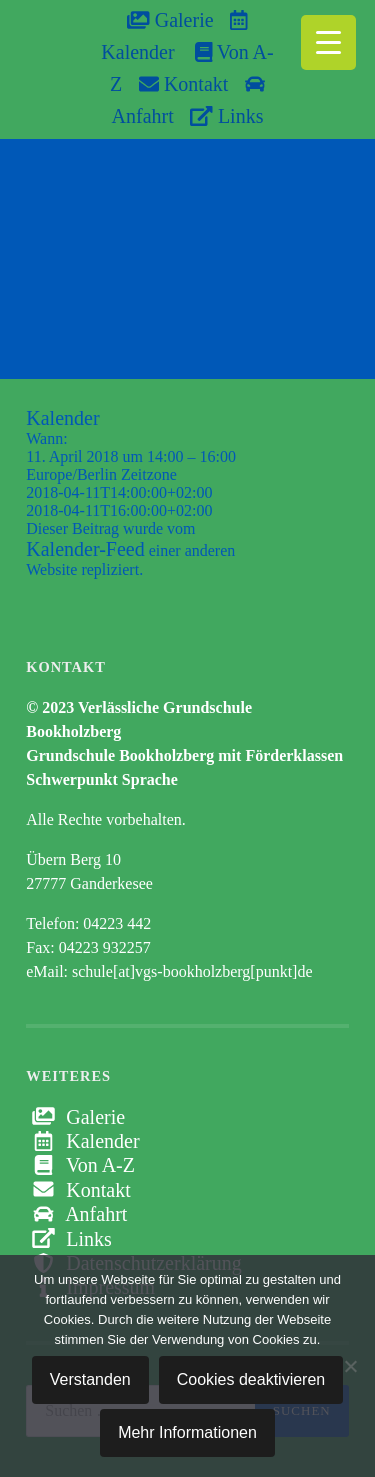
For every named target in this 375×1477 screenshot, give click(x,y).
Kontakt (183, 84)
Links (226, 116)
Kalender (82, 1141)
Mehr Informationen (187, 1432)
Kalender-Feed (85, 549)
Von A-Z (80, 1165)
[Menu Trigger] (328, 42)
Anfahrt (76, 1214)
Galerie (170, 20)
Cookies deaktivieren (251, 1379)
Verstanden (90, 1379)
